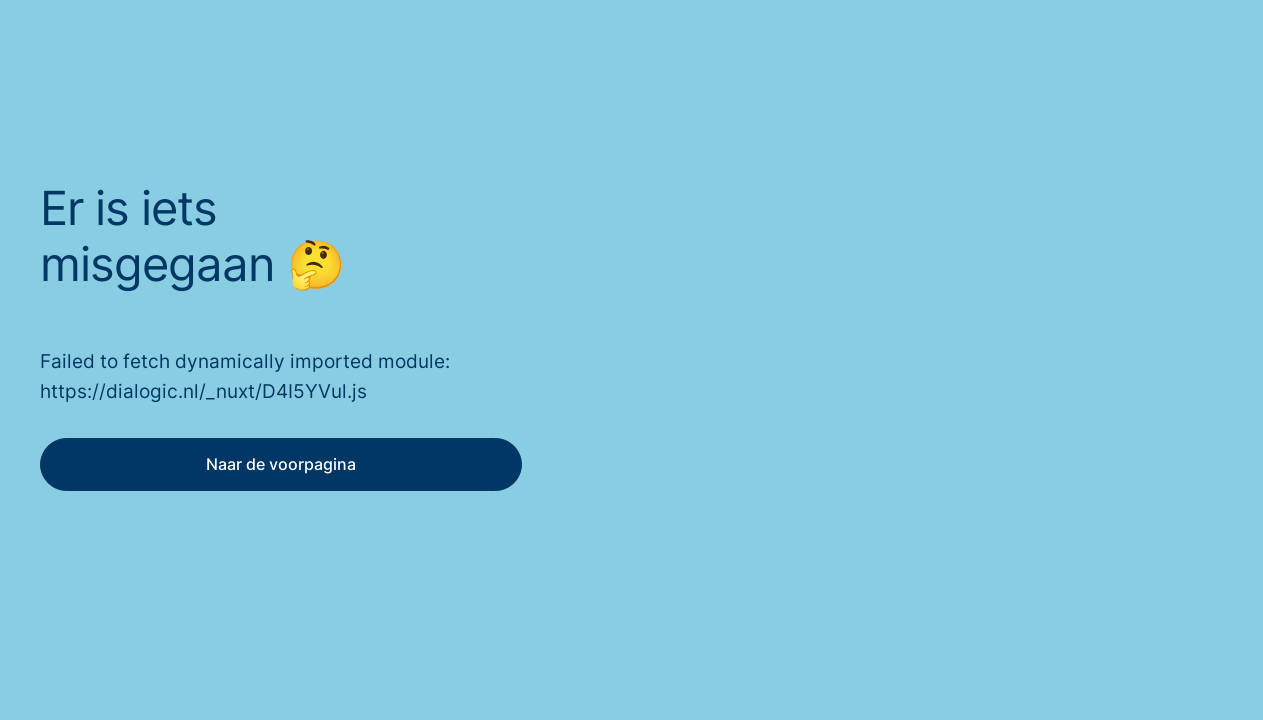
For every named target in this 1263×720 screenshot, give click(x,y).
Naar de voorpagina (281, 464)
